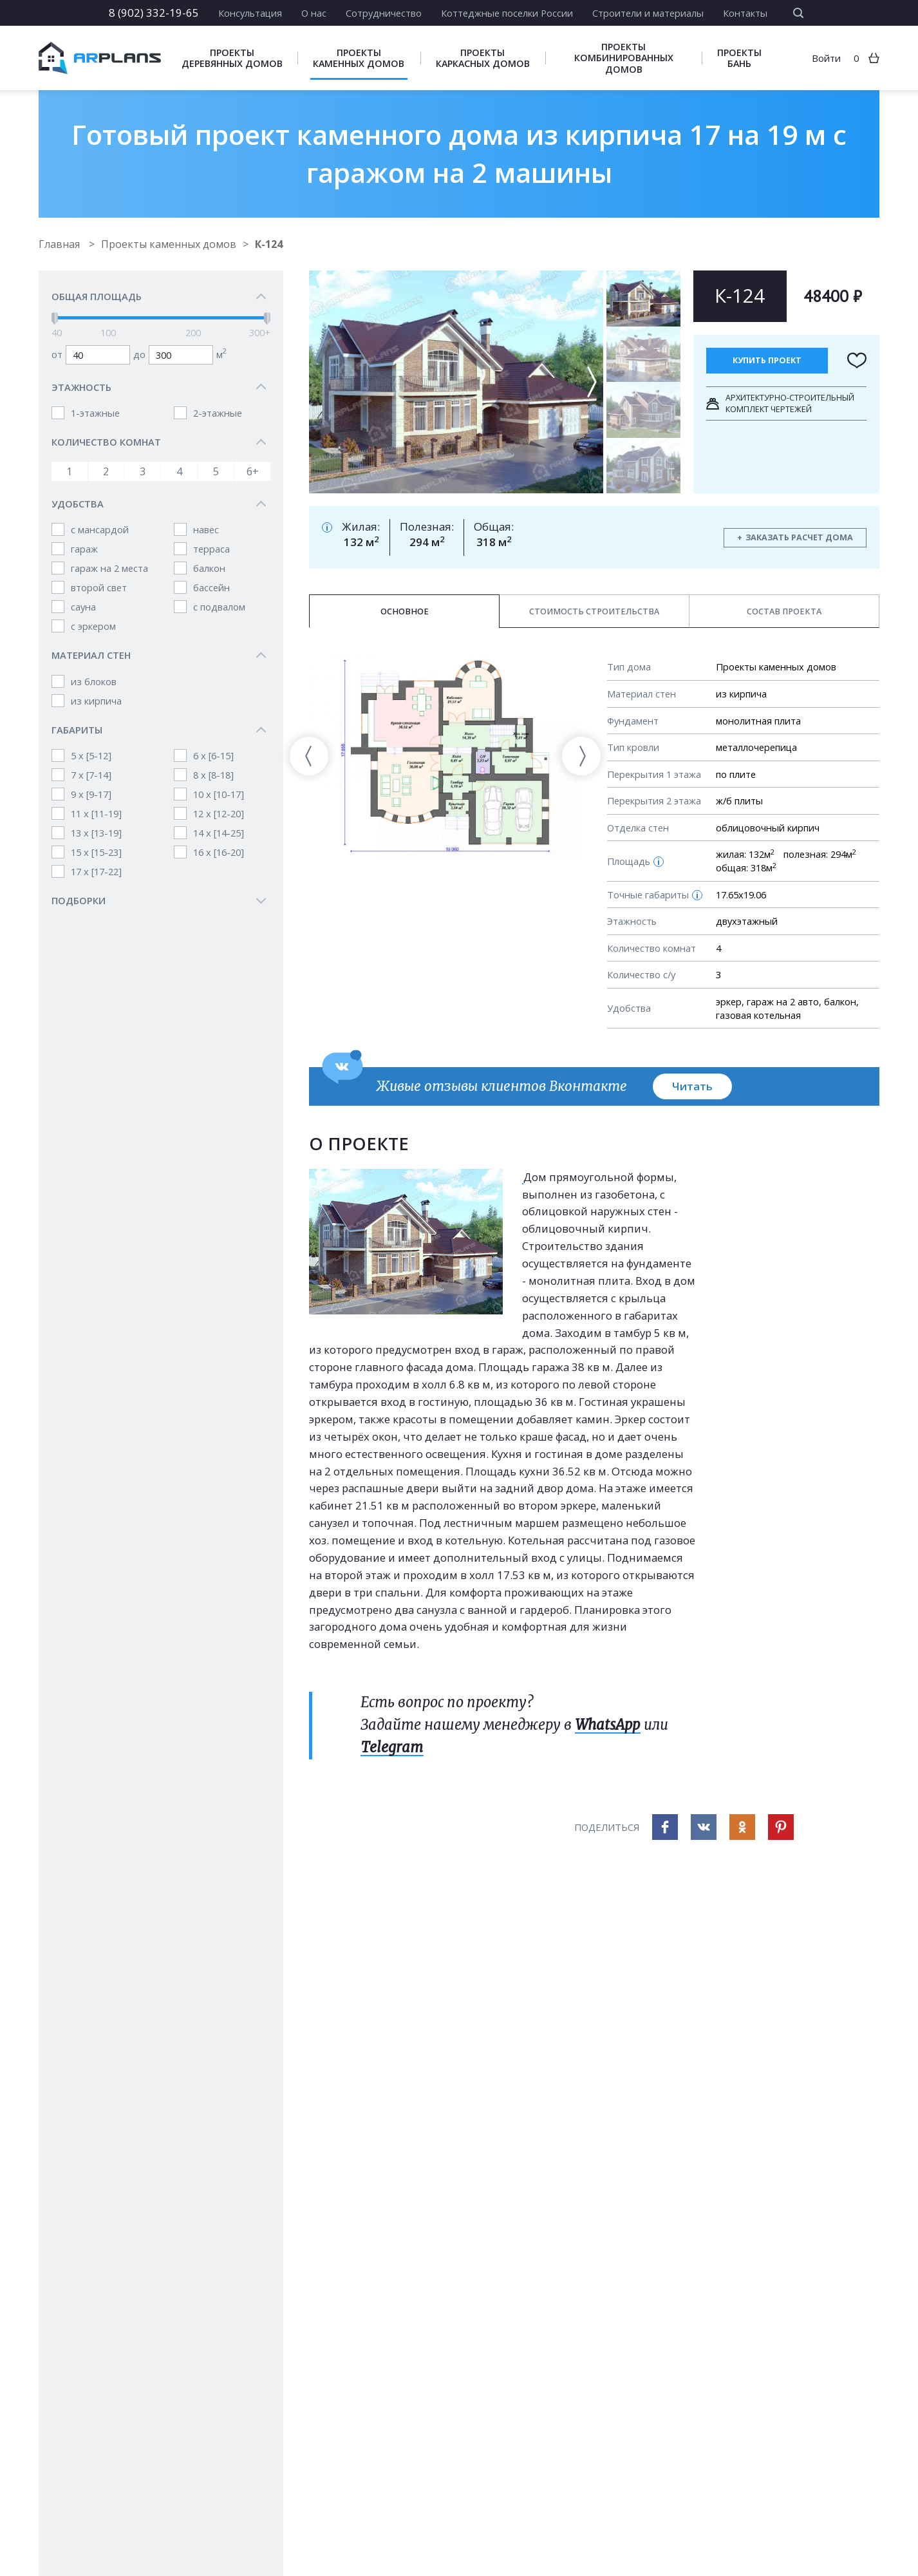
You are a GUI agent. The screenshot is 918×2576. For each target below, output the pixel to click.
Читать (692, 1086)
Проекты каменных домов (358, 58)
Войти (826, 58)
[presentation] (309, 756)
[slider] (55, 318)
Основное (404, 611)
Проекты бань (739, 58)
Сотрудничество (384, 12)
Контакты (745, 12)
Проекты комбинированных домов (623, 57)
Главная (60, 244)
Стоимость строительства (594, 611)
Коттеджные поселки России (507, 12)
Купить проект (767, 360)
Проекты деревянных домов (232, 58)
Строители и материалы (648, 12)
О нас (313, 12)
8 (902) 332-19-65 (154, 12)
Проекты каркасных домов (483, 58)
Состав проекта (784, 611)
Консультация (250, 12)
